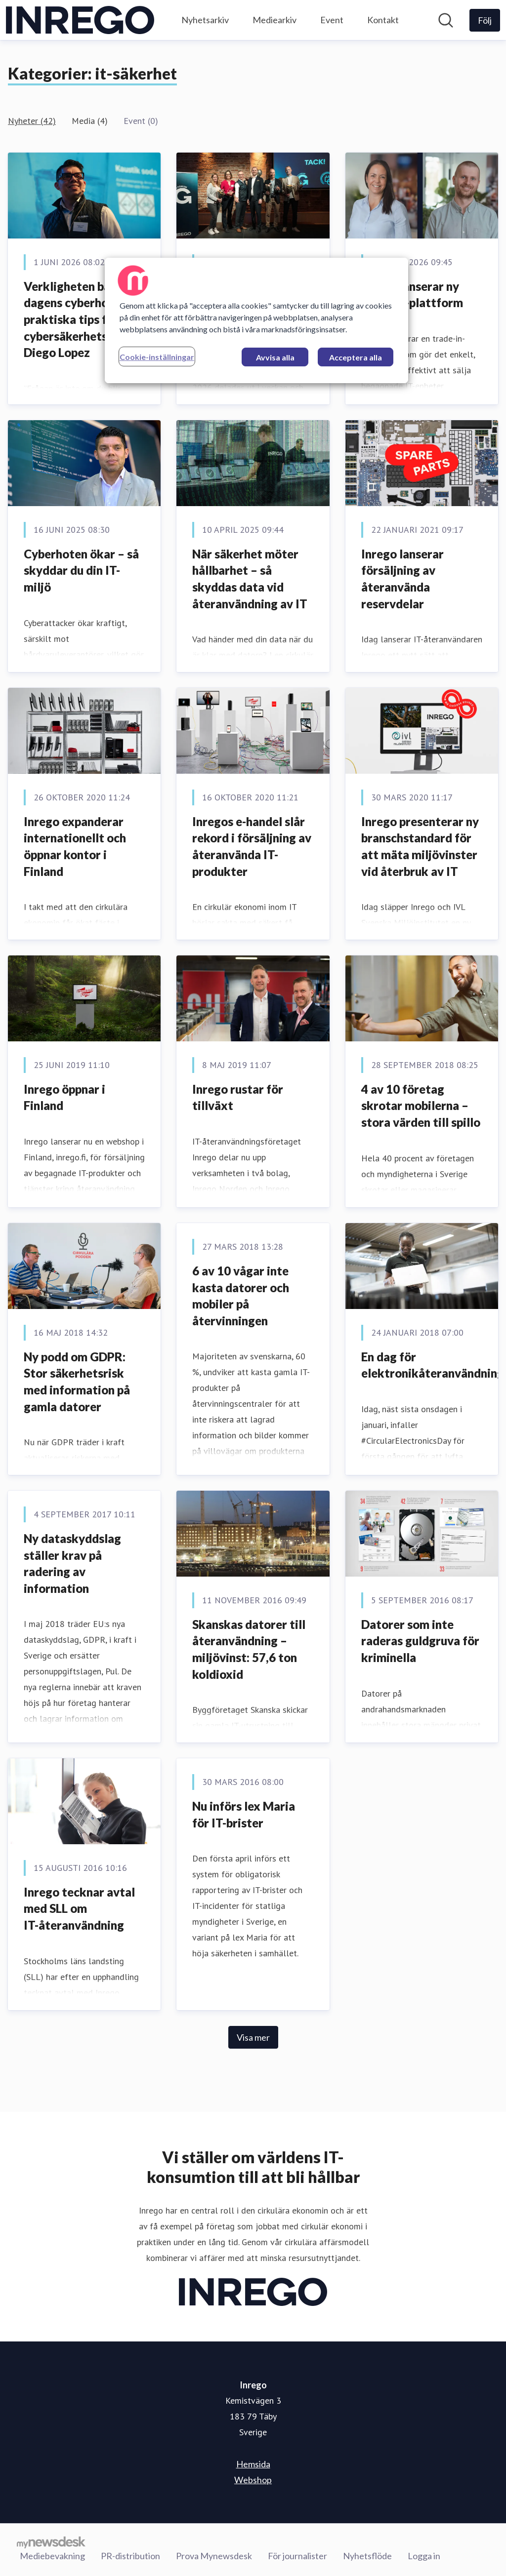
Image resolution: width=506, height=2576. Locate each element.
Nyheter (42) (32, 120)
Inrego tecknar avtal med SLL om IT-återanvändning (79, 1908)
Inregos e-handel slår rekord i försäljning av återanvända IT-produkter (251, 846)
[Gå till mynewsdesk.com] (51, 2542)
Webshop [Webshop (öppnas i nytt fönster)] (253, 2479)
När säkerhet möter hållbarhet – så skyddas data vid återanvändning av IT (249, 579)
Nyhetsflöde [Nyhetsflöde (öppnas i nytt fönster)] (367, 2555)
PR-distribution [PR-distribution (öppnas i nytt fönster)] (130, 2555)
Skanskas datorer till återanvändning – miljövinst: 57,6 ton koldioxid (248, 1649)
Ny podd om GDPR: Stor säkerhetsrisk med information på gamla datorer (77, 1381)
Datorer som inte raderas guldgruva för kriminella (420, 1640)
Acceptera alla (355, 357)
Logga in (424, 2555)
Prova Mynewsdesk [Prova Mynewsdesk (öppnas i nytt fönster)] (214, 2555)
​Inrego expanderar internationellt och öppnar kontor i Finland (75, 846)
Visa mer (253, 2037)
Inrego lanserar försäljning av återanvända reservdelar (402, 579)
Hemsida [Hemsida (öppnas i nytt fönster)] (253, 2463)
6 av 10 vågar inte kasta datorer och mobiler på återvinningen (240, 1296)
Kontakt (383, 19)
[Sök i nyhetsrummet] (446, 20)
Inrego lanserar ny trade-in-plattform (412, 294)
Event (331, 19)
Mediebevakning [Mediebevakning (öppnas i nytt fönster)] (52, 2555)
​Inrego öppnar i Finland (64, 1097)
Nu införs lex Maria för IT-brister (243, 1814)
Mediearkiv (274, 19)
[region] (256, 320)
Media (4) (90, 120)
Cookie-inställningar (157, 356)
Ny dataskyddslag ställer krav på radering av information (72, 1563)
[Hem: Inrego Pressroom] (80, 20)
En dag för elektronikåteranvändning (432, 1365)
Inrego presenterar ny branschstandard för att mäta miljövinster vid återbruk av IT (420, 846)
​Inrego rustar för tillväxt (237, 1097)
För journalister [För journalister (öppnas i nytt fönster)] (297, 2555)
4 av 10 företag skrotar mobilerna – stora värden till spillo (420, 1105)
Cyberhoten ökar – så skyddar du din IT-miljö (81, 570)
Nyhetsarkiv (205, 19)
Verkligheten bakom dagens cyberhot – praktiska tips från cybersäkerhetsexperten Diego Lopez (90, 319)
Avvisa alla (275, 357)
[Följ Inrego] (484, 20)
